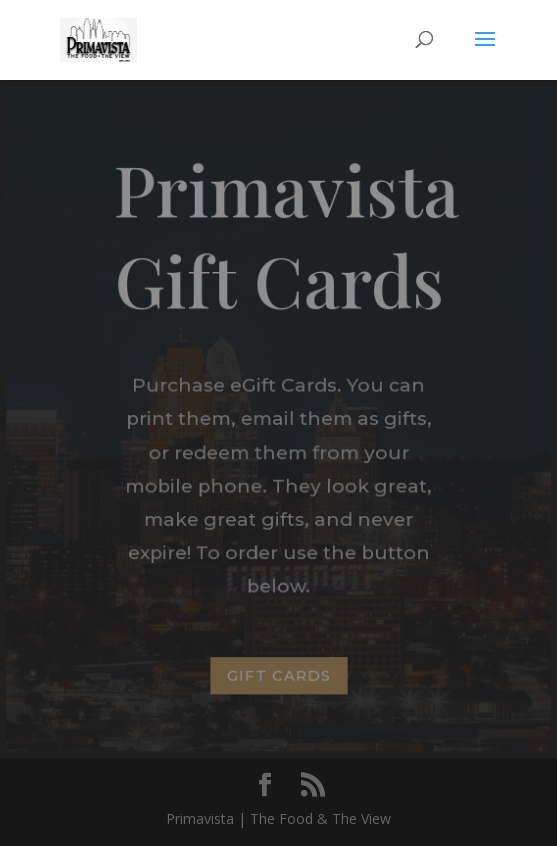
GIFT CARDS (278, 674)
